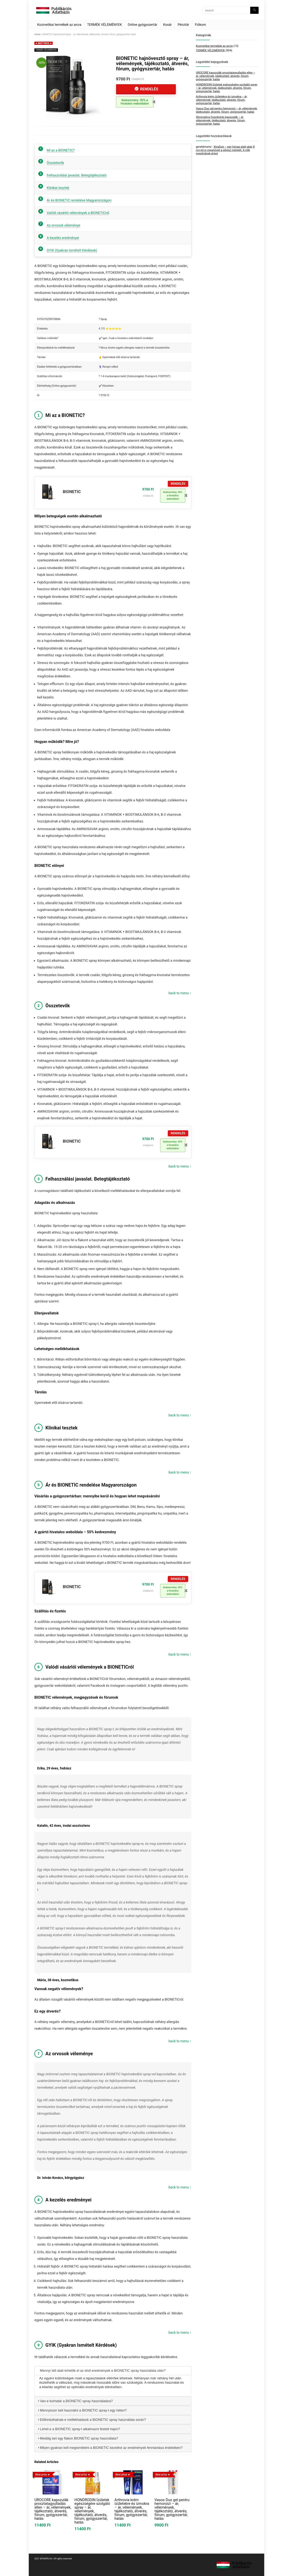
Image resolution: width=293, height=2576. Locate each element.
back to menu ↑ (180, 993)
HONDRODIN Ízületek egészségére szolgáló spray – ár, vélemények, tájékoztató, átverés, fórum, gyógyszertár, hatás (92, 2511)
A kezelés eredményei (63, 238)
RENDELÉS (148, 89)
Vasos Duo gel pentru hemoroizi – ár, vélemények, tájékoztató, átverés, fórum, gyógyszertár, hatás (172, 2509)
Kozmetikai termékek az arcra (59, 25)
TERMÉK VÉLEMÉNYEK (104, 25)
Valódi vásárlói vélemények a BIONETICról (78, 213)
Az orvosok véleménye (63, 225)
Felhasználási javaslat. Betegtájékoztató (77, 175)
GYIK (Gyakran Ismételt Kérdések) (72, 250)
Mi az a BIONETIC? (61, 150)
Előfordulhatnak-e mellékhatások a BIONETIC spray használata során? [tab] (91, 2420)
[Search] (254, 10)
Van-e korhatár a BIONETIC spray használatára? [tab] (75, 2401)
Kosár (167, 25)
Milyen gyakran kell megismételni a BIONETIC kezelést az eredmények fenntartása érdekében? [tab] (110, 2448)
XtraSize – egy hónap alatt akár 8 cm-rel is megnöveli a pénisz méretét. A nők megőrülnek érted (225, 150)
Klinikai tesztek (58, 188)
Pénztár (183, 25)
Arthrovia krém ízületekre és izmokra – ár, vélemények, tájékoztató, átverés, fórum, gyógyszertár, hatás (132, 2509)
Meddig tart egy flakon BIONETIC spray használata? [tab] (77, 2438)
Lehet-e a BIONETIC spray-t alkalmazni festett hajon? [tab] (78, 2429)
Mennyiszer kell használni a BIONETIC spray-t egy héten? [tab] (82, 2410)
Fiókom (200, 25)
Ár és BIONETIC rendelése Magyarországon (79, 200)
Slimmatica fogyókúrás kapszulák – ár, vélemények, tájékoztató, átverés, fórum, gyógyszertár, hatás (220, 120)
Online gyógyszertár (142, 25)
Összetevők (55, 163)
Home (37, 34)
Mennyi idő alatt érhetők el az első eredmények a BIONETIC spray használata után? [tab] (101, 2370)
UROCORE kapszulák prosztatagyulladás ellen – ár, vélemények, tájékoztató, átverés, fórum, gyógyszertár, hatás (52, 2509)
